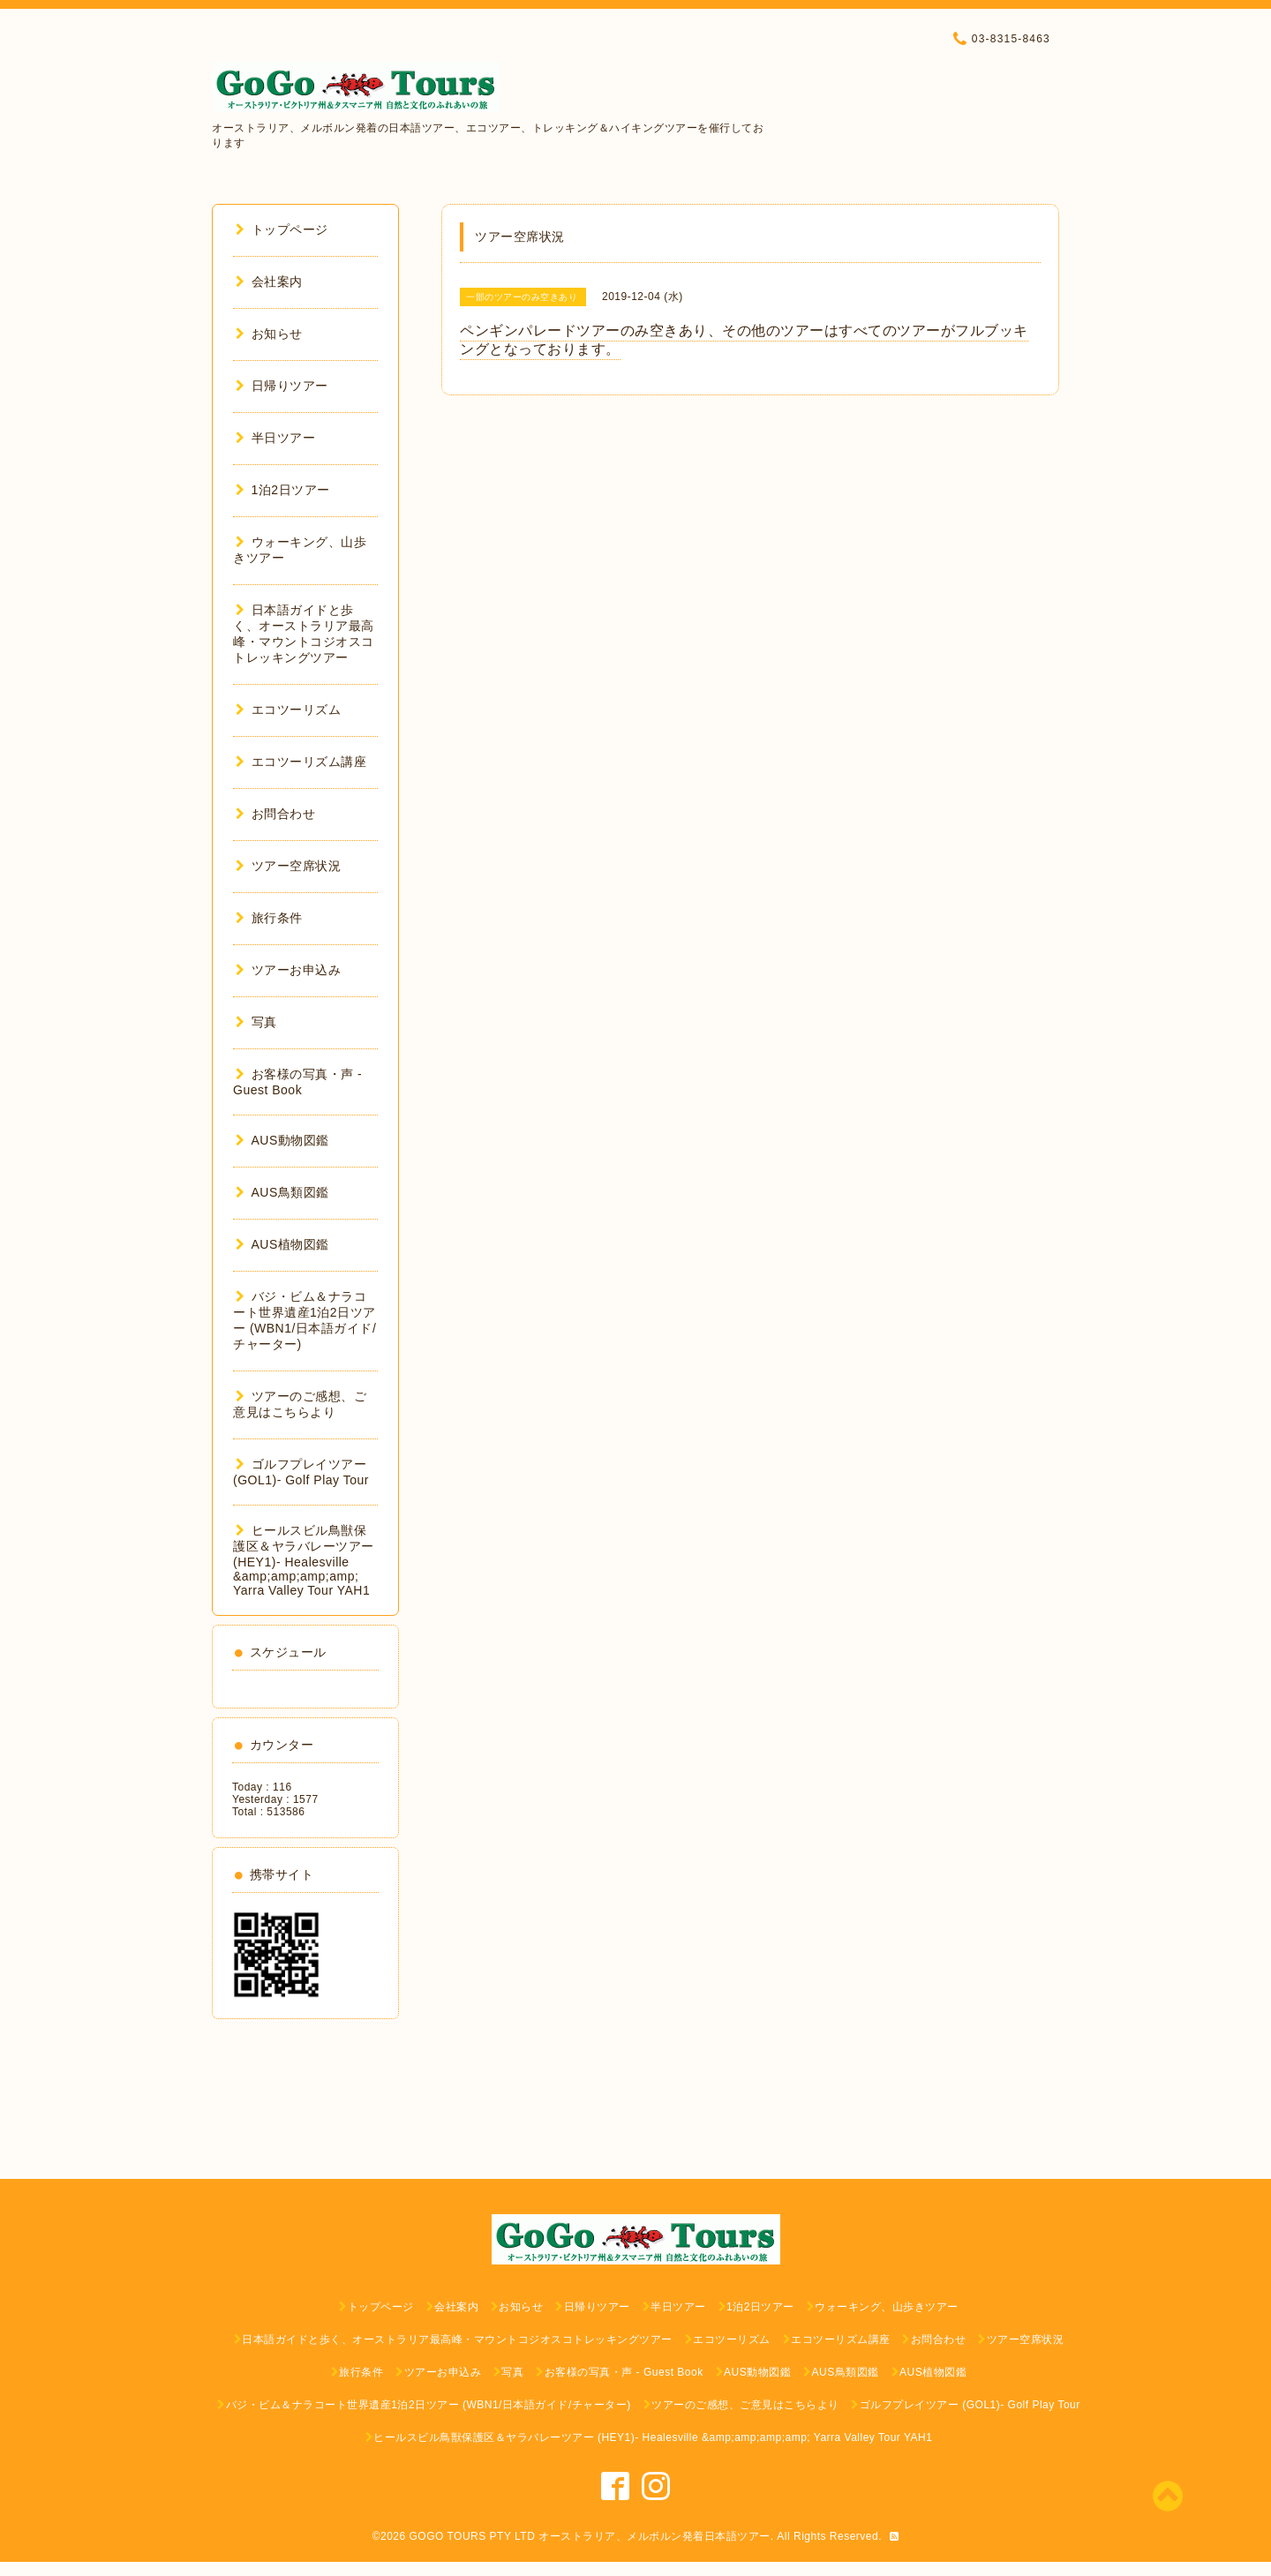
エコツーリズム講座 (301, 762)
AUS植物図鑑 (282, 1244)
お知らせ (269, 334)
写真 (256, 1022)
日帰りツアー (282, 386)
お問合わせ (275, 814)
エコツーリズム (288, 709)
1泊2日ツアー (283, 490)
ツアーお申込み (288, 970)
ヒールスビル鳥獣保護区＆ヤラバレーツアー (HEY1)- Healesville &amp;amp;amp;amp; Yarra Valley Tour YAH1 (303, 1560)
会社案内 (269, 281)
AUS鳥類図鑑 (282, 1192)
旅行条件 (269, 918)
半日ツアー (275, 438)
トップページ (282, 229)
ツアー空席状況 (288, 866)
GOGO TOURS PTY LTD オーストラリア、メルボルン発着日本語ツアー (590, 2536)
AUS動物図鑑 (282, 1140)
